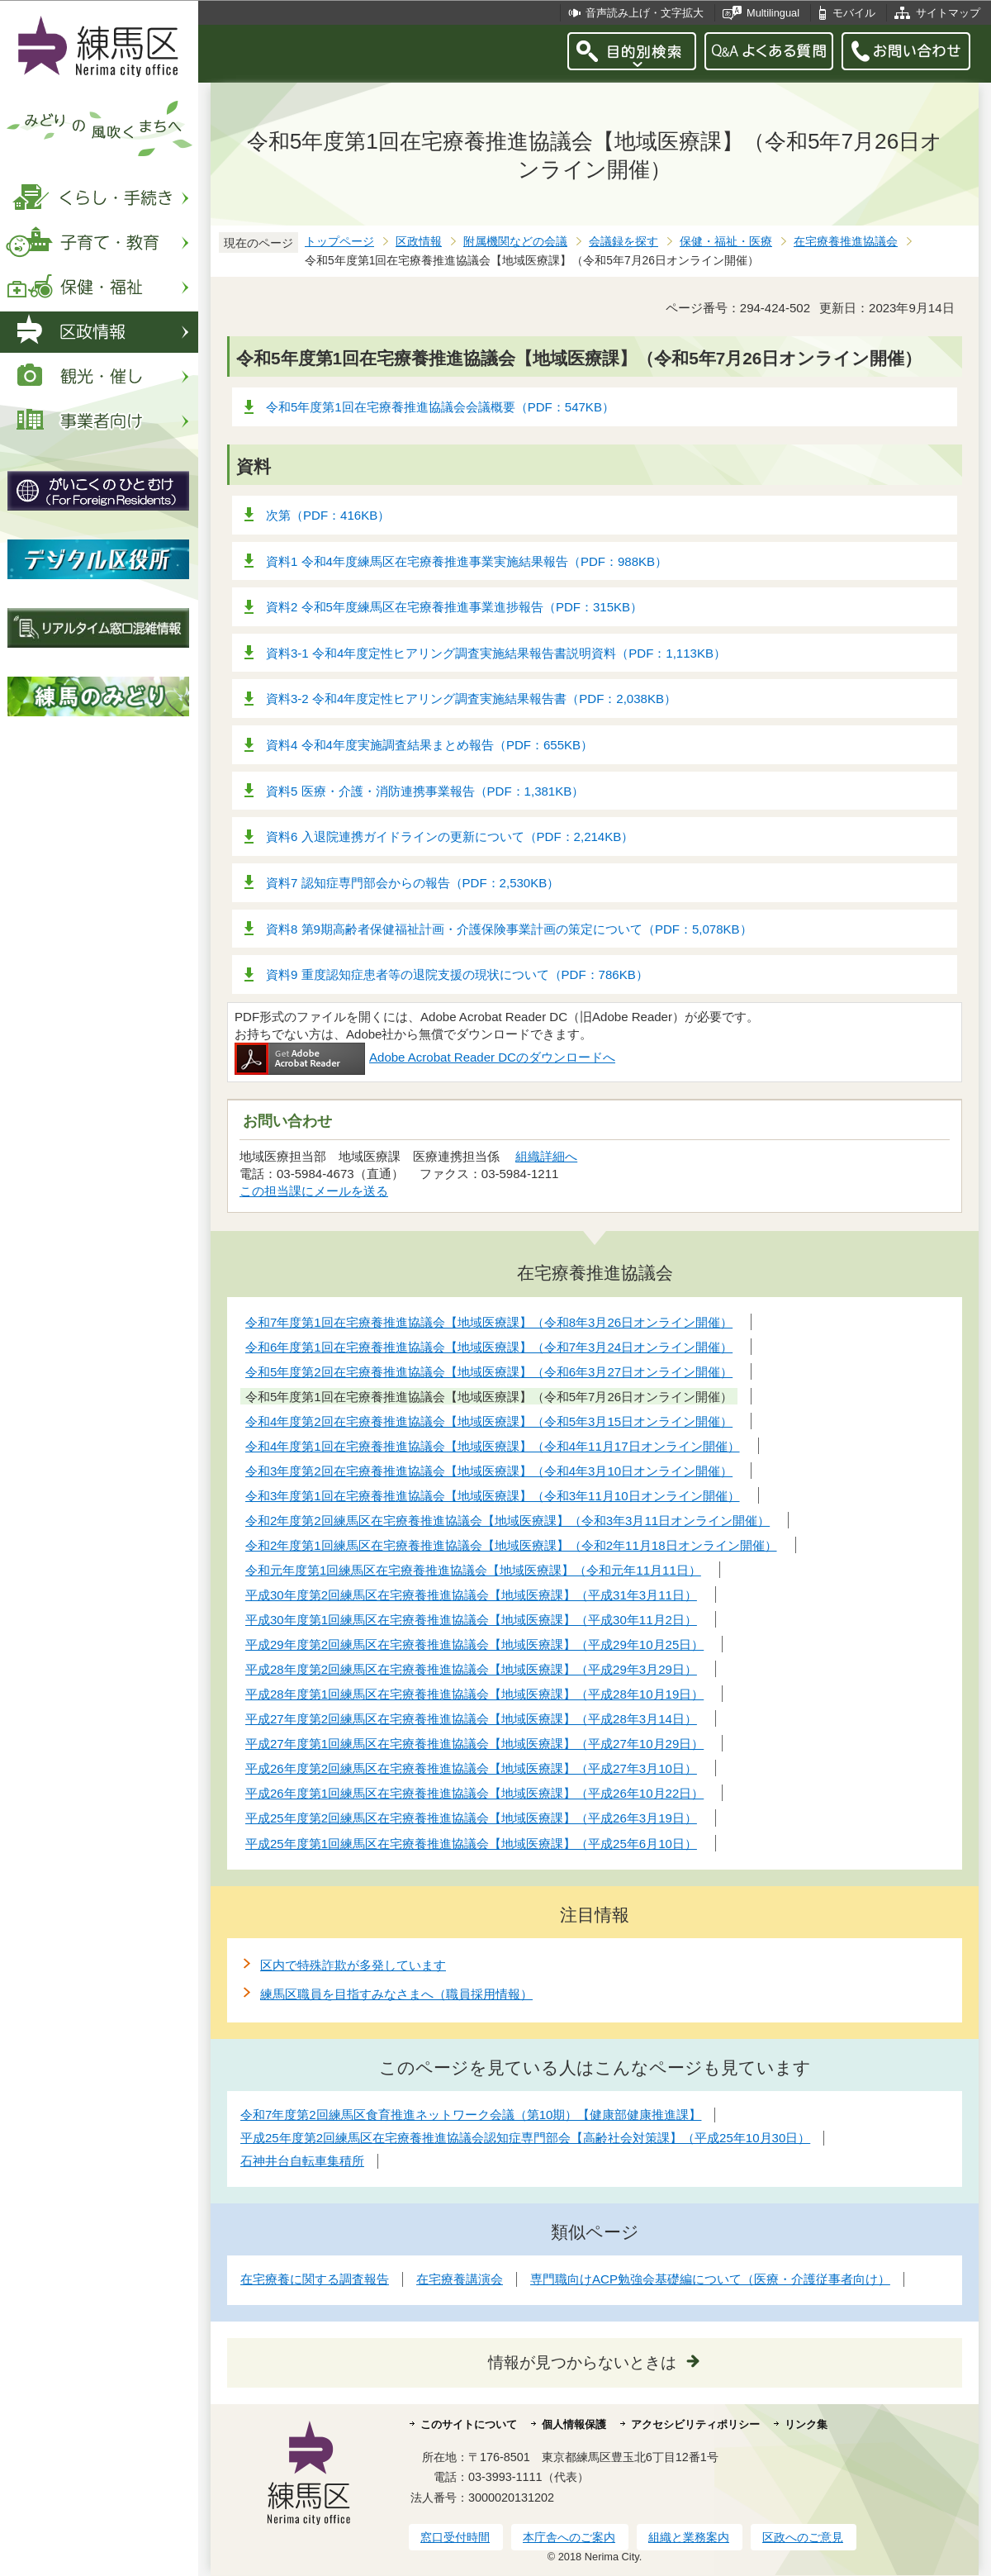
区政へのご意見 (802, 2537)
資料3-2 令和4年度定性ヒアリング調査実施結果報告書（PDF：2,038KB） (471, 699)
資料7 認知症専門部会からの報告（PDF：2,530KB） (412, 883)
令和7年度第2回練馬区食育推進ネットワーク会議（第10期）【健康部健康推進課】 (470, 2115)
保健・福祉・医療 (726, 241)
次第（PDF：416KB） (328, 515)
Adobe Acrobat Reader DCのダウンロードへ (425, 1057)
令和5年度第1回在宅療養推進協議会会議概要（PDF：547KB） (440, 407)
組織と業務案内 (688, 2537)
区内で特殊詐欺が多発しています (353, 1965)
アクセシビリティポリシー (695, 2424)
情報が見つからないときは (582, 2362)
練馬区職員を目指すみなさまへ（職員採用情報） (396, 1994)
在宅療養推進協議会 (846, 241)
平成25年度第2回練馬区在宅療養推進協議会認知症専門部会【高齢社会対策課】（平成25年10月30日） (525, 2138)
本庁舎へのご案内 (569, 2537)
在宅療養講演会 (459, 2279)
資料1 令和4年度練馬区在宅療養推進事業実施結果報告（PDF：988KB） (466, 561)
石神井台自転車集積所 (302, 2161)
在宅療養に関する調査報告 (314, 2279)
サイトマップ (948, 13)
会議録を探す (623, 241)
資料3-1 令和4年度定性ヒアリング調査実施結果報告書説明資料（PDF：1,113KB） (496, 653)
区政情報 (419, 241)
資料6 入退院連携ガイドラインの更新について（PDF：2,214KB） (449, 836)
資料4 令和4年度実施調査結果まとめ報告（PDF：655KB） (429, 745)
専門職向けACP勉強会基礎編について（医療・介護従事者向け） (710, 2279)
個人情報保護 (574, 2424)
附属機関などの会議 (515, 241)
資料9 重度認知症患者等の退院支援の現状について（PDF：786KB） (457, 974)
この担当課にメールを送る (313, 1191)
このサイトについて (468, 2424)
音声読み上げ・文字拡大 (645, 13)
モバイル (853, 13)
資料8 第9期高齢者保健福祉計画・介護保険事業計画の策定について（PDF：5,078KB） (509, 929)
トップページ (339, 241)
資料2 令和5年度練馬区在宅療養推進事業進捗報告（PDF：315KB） (454, 607)
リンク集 (806, 2424)
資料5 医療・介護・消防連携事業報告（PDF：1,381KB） (425, 791)
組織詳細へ (546, 1156)
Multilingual (773, 13)
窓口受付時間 (455, 2537)
